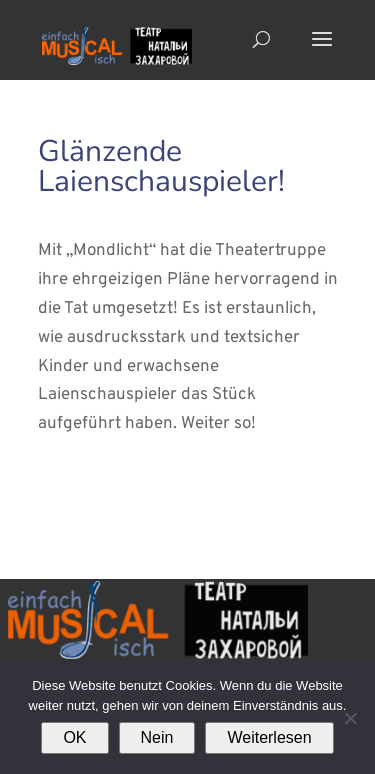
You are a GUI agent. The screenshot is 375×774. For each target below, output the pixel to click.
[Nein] (350, 718)
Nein (157, 737)
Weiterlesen (269, 737)
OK (74, 737)
